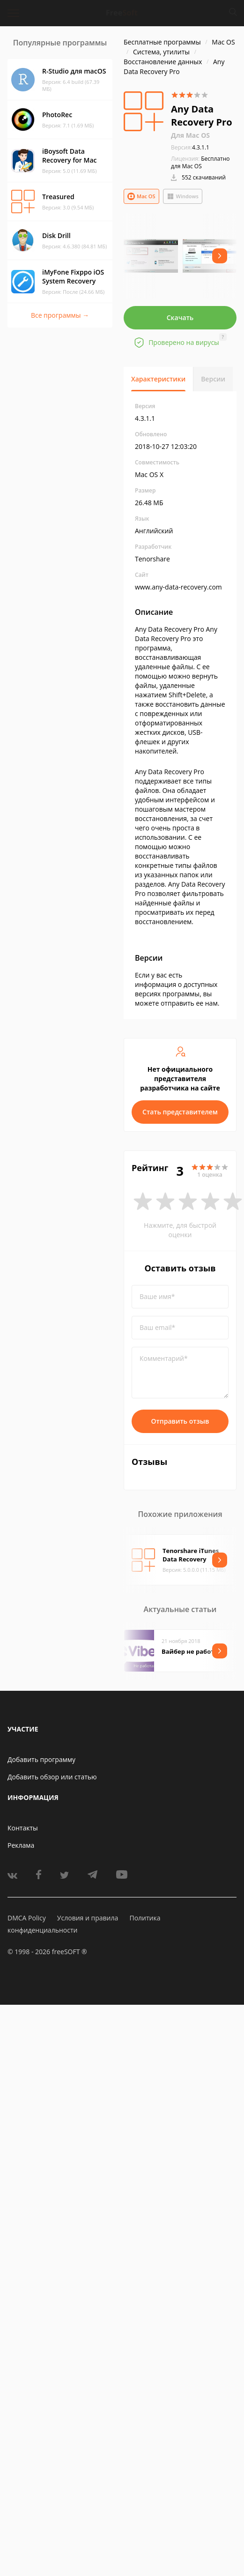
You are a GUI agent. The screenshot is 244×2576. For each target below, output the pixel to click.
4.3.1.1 (190, 147)
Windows (183, 196)
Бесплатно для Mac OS (200, 162)
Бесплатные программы (162, 41)
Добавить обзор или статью (52, 1776)
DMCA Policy (26, 1917)
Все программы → (60, 315)
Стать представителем (180, 1111)
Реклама (20, 1845)
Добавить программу (41, 1759)
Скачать (180, 317)
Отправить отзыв (180, 1421)
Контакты (22, 1827)
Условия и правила (87, 1917)
